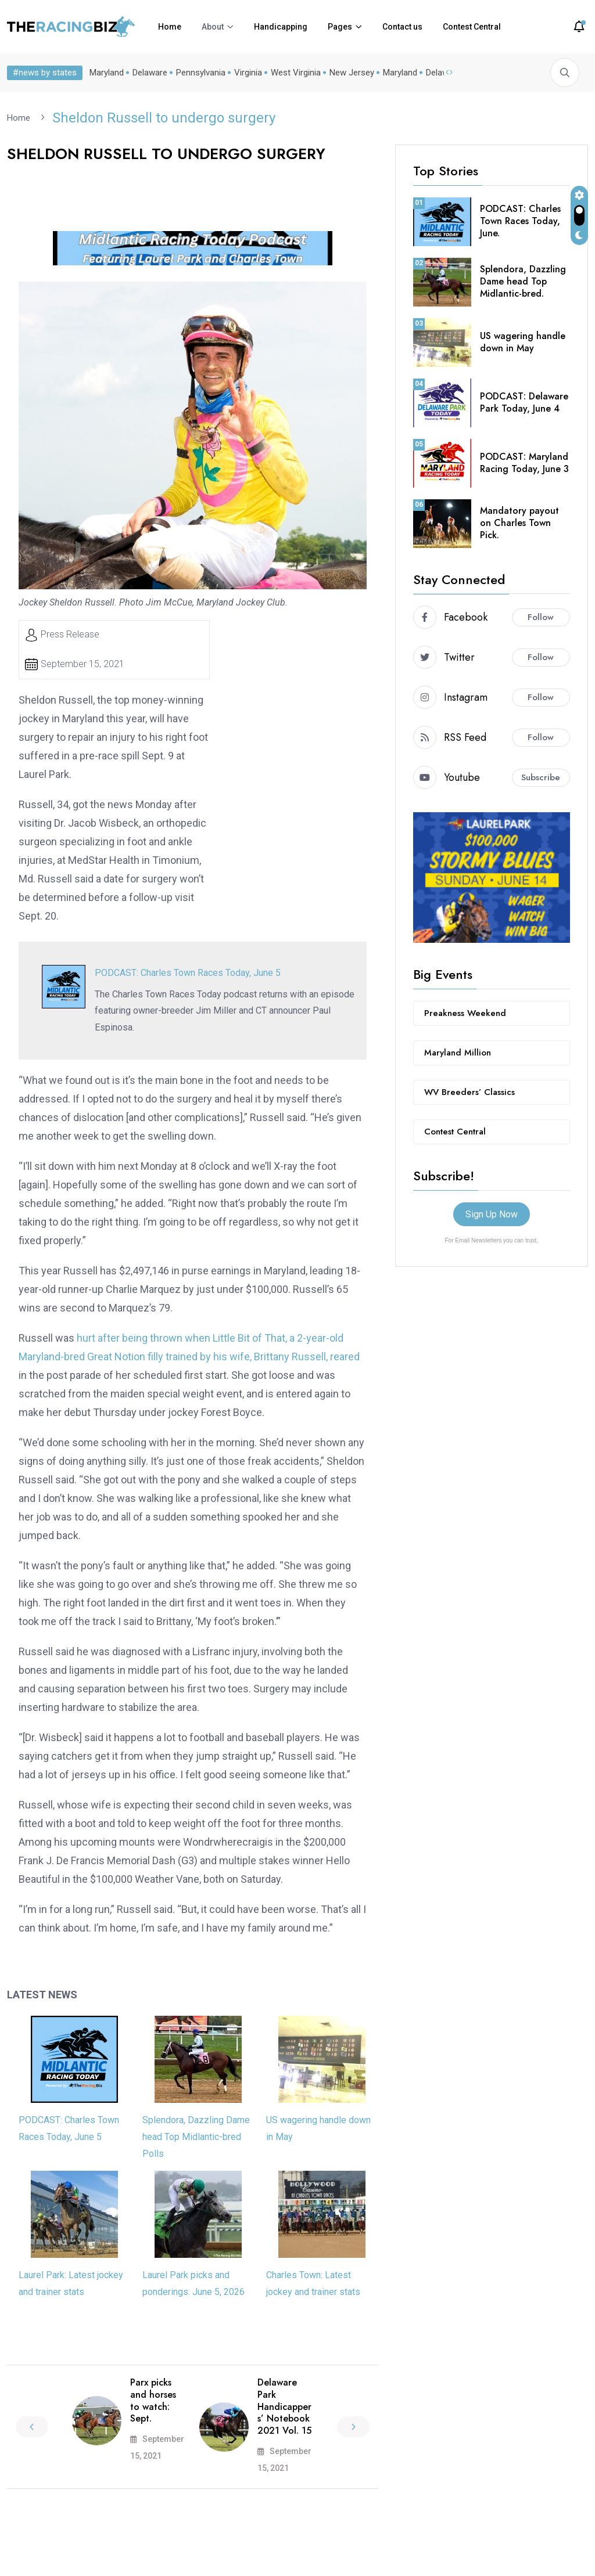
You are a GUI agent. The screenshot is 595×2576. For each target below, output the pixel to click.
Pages (340, 26)
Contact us (402, 26)
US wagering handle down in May (522, 341)
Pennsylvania (200, 72)
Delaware (149, 72)
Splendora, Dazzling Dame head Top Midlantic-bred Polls (196, 2136)
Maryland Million (457, 1052)
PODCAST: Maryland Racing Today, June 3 (524, 462)
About (213, 26)
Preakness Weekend (465, 1012)
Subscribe (540, 776)
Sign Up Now (491, 1213)
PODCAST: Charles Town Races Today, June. (520, 220)
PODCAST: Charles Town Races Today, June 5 (188, 972)
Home (169, 26)
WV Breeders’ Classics (469, 1091)
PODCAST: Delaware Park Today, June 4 (524, 402)
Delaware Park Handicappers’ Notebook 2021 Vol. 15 (284, 2406)
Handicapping (280, 26)
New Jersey (351, 72)
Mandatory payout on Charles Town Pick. (519, 522)
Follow (541, 616)
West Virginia (296, 72)
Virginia (248, 72)
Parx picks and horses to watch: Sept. (153, 2399)
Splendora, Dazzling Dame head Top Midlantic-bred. (523, 281)
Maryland (106, 72)
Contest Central (472, 26)
